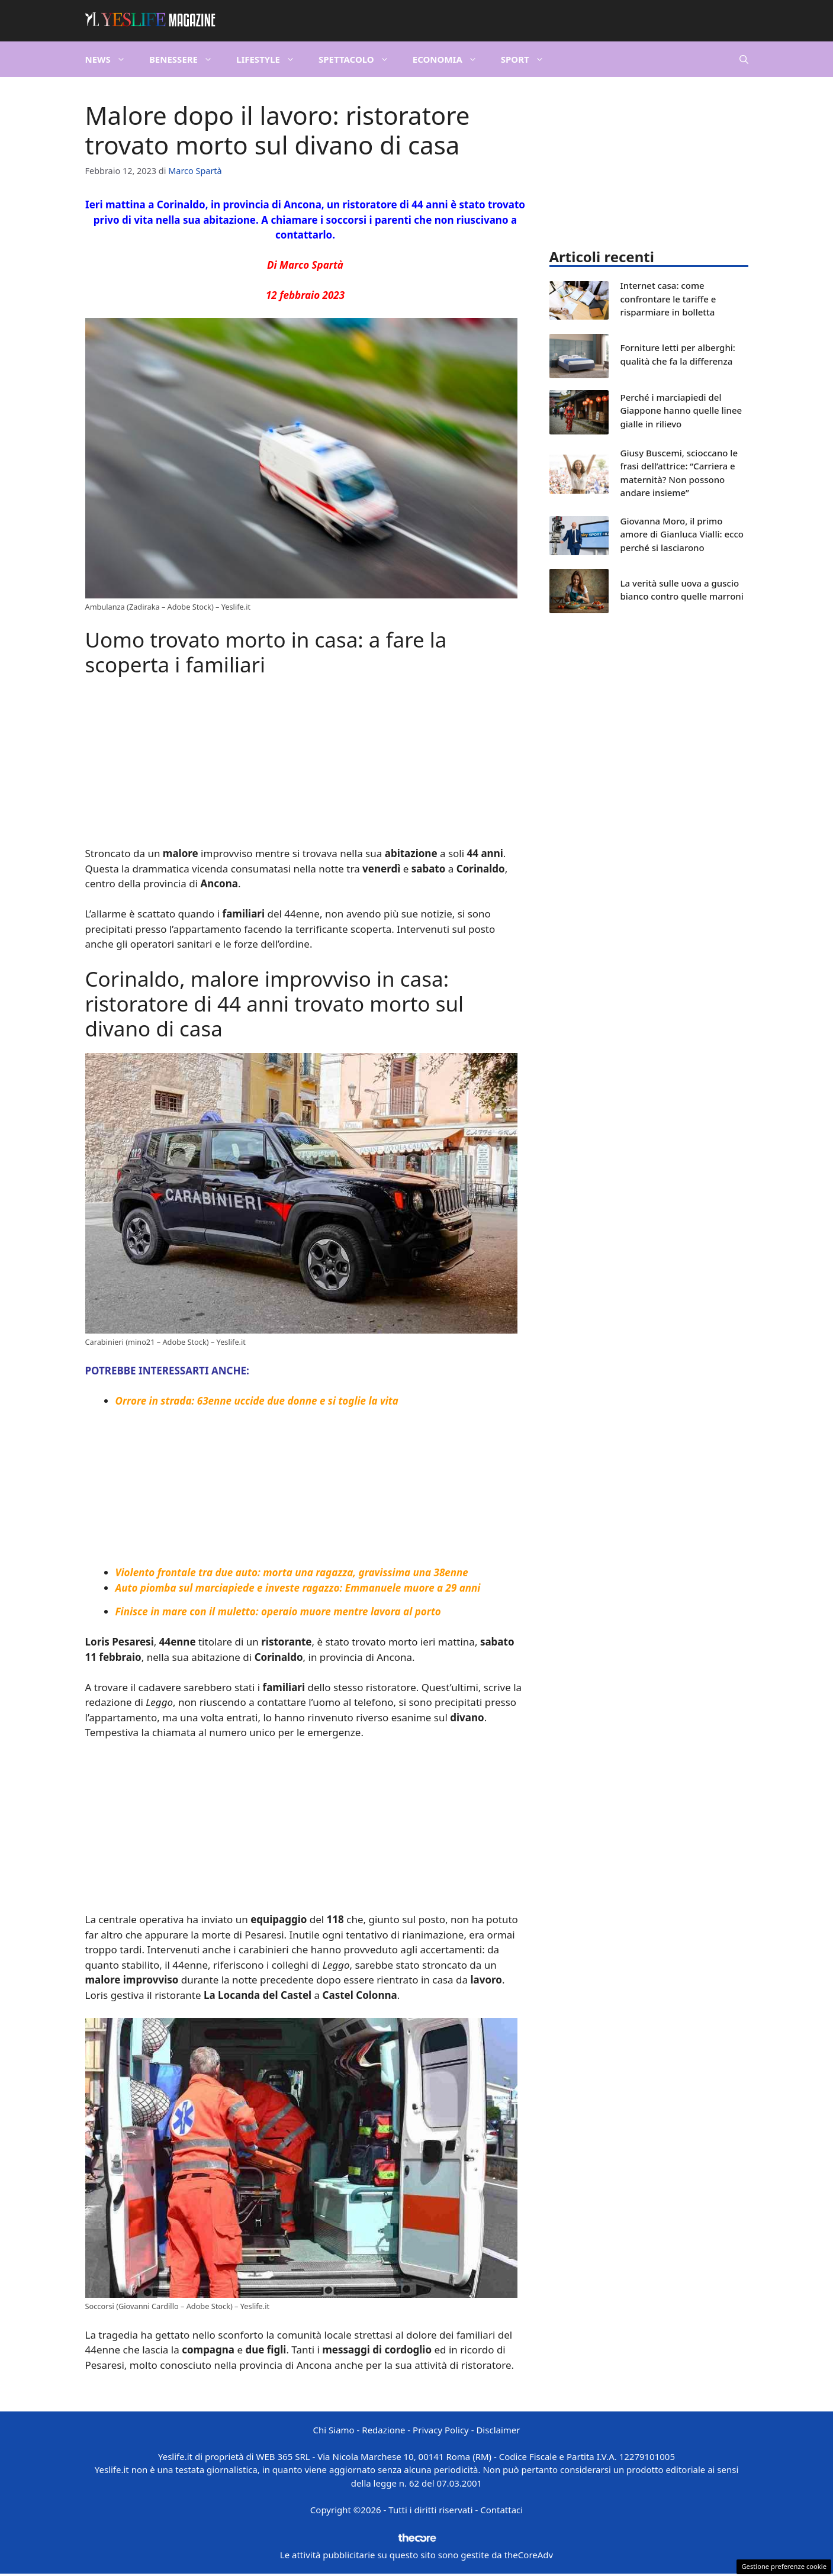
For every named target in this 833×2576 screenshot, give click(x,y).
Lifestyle (271, 59)
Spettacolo (360, 59)
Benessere (186, 59)
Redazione (383, 2430)
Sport (528, 59)
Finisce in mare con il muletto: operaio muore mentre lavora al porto (278, 1611)
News (111, 59)
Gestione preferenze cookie (783, 2566)
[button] (744, 59)
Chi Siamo (334, 2430)
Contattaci (501, 2510)
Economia (451, 59)
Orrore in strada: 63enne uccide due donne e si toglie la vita (256, 1401)
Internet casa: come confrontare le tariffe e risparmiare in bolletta (668, 298)
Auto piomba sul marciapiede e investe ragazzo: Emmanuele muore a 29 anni (298, 1588)
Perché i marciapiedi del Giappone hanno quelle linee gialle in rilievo (681, 410)
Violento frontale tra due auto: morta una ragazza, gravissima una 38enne (291, 1572)
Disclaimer (498, 2430)
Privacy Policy (441, 2430)
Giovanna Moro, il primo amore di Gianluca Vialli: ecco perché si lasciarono (682, 534)
